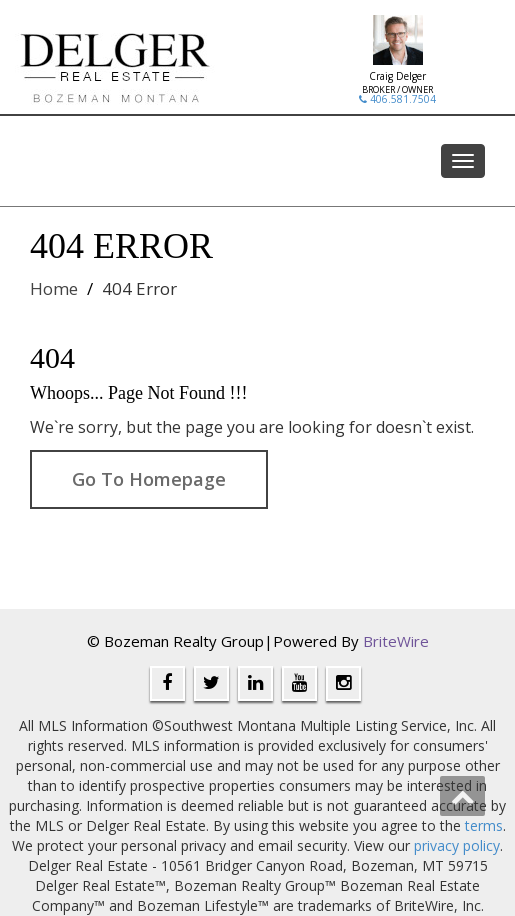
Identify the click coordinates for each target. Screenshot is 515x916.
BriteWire (396, 641)
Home (54, 288)
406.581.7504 (397, 99)
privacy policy (457, 845)
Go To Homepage (149, 479)
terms (484, 825)
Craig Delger (397, 76)
